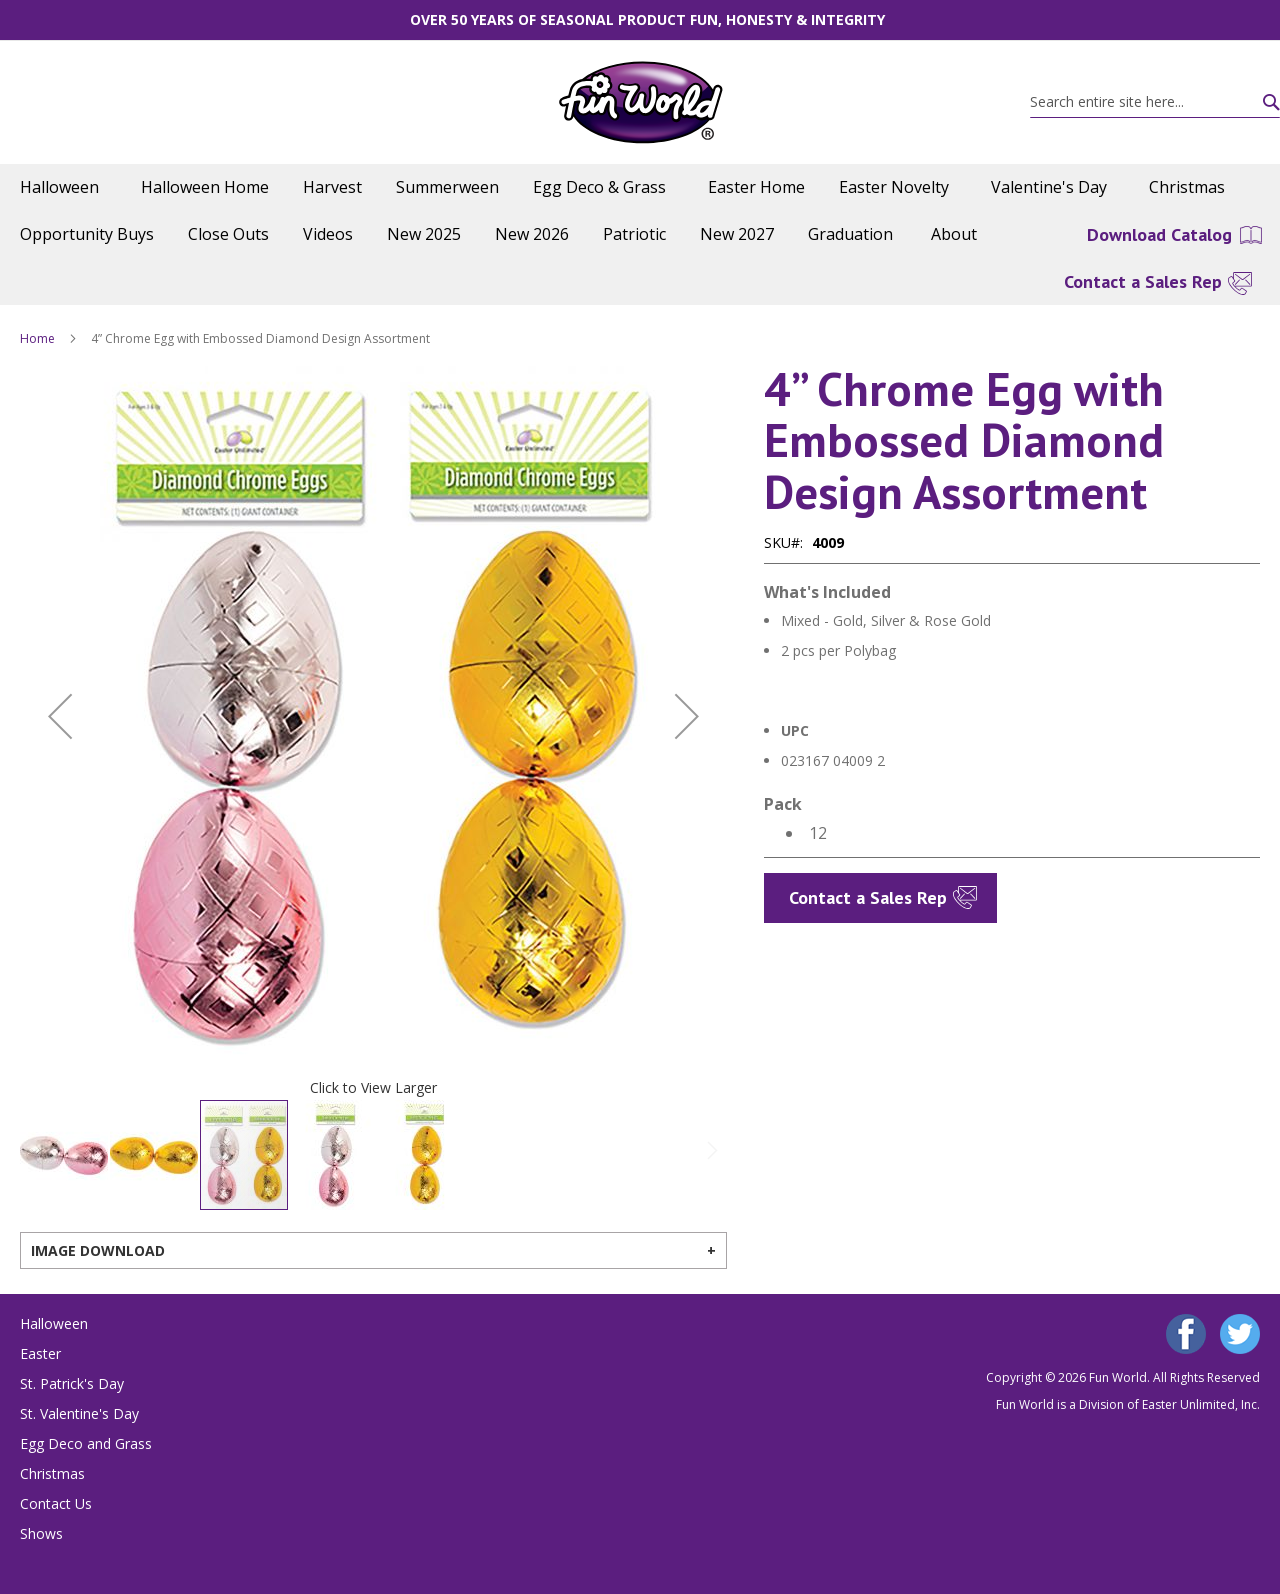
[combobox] (1155, 102)
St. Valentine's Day (79, 1413)
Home (37, 338)
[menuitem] (63, 187)
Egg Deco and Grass (86, 1443)
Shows (41, 1533)
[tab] (373, 1250)
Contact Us (56, 1503)
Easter (40, 1353)
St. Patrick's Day (72, 1383)
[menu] (640, 211)
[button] (60, 716)
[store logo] (640, 102)
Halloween (54, 1323)
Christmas (52, 1473)
